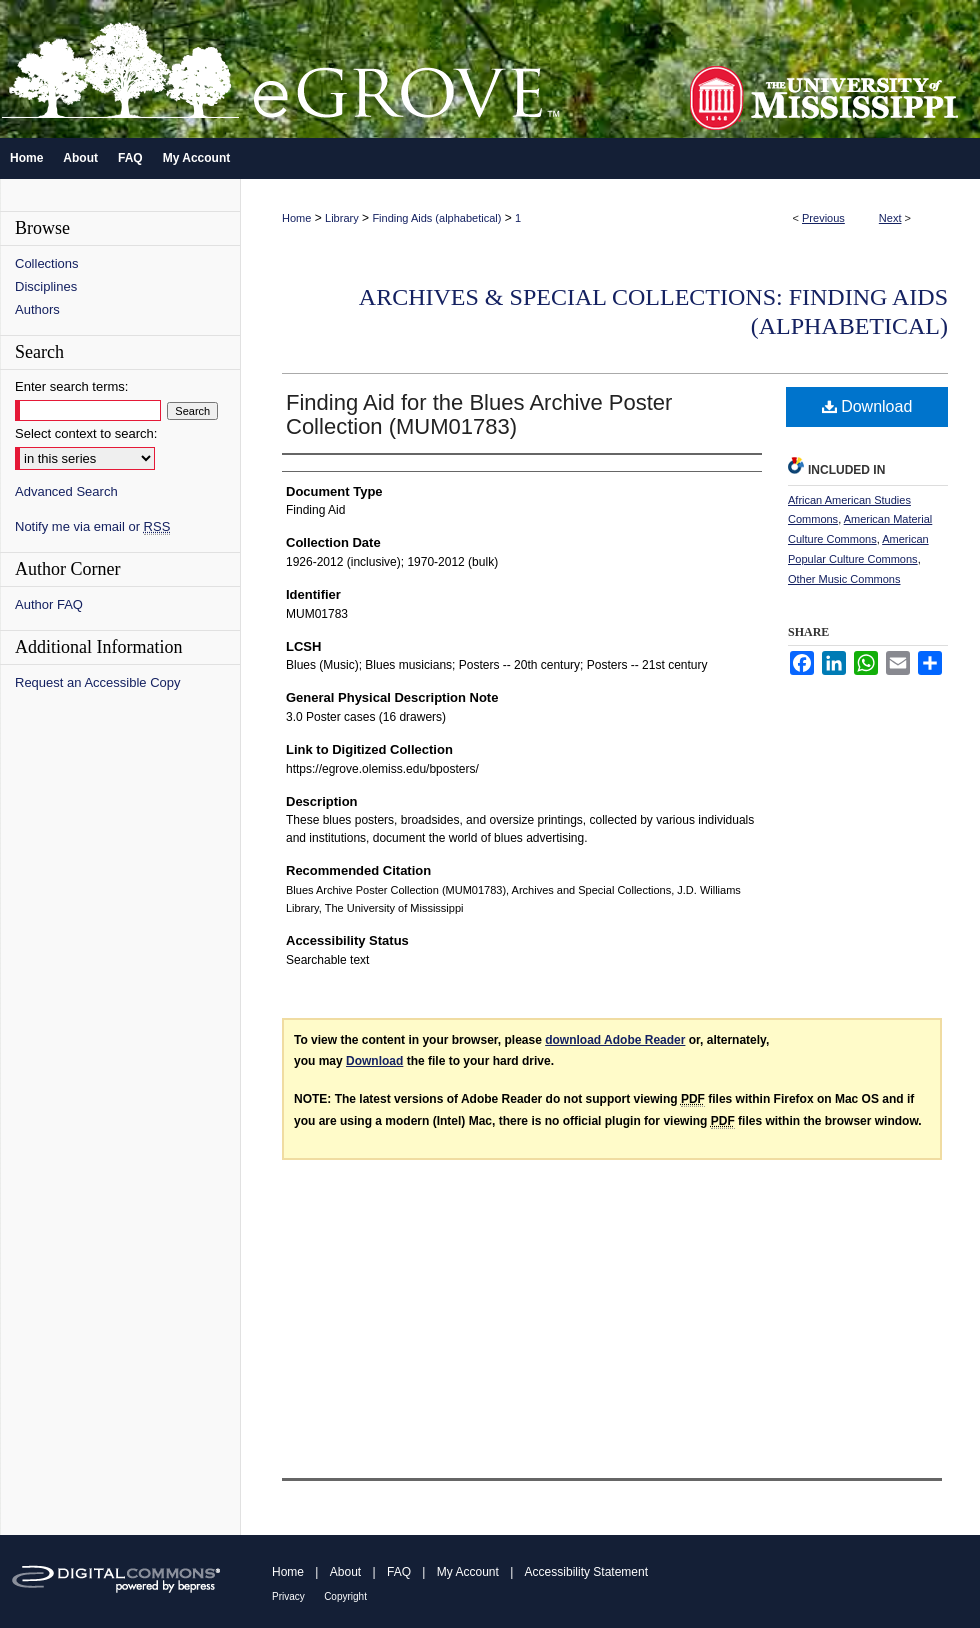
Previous (823, 218)
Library (342, 218)
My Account (468, 1572)
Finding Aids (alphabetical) (436, 218)
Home (296, 218)
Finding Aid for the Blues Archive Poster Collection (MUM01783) (479, 414)
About (345, 1572)
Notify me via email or (92, 526)
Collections (47, 263)
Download (867, 406)
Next (890, 218)
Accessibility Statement (586, 1572)
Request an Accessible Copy (97, 682)
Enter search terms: (71, 386)
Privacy (288, 1596)
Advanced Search (66, 491)
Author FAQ (49, 604)
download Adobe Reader (615, 1040)
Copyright (345, 1596)
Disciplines (46, 286)
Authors (37, 309)
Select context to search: (86, 433)
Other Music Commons (844, 579)
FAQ (399, 1572)
